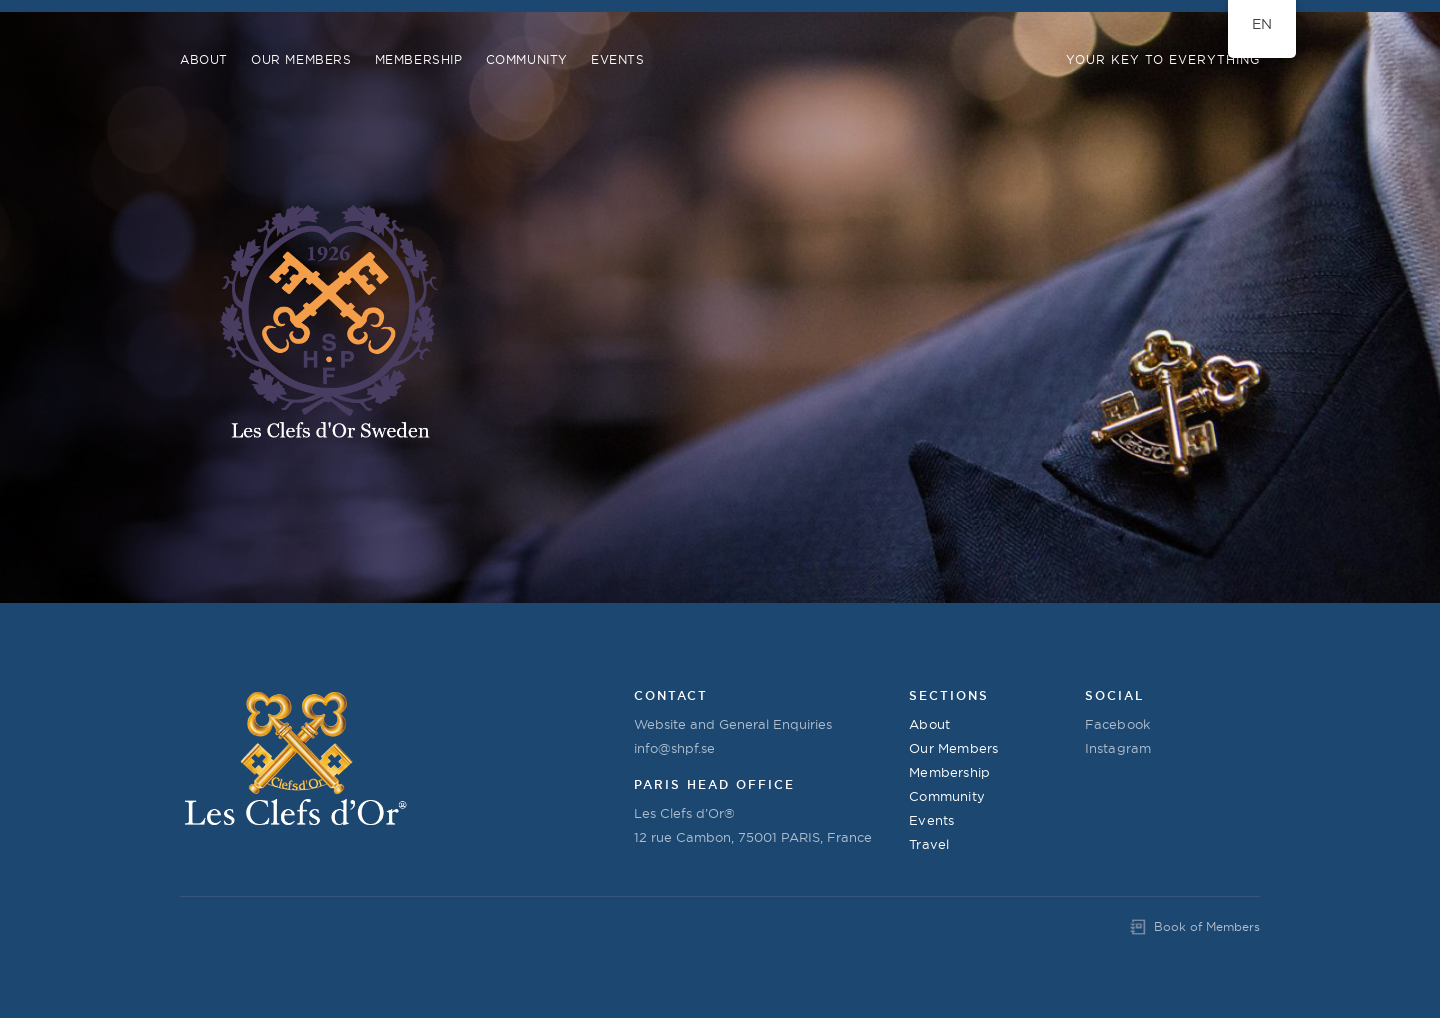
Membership (419, 59)
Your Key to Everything (1163, 59)
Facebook (1118, 724)
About (204, 59)
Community (947, 796)
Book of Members (1207, 926)
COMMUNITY (527, 59)
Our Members (301, 59)
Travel (929, 844)
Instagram (1118, 748)
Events (618, 59)
